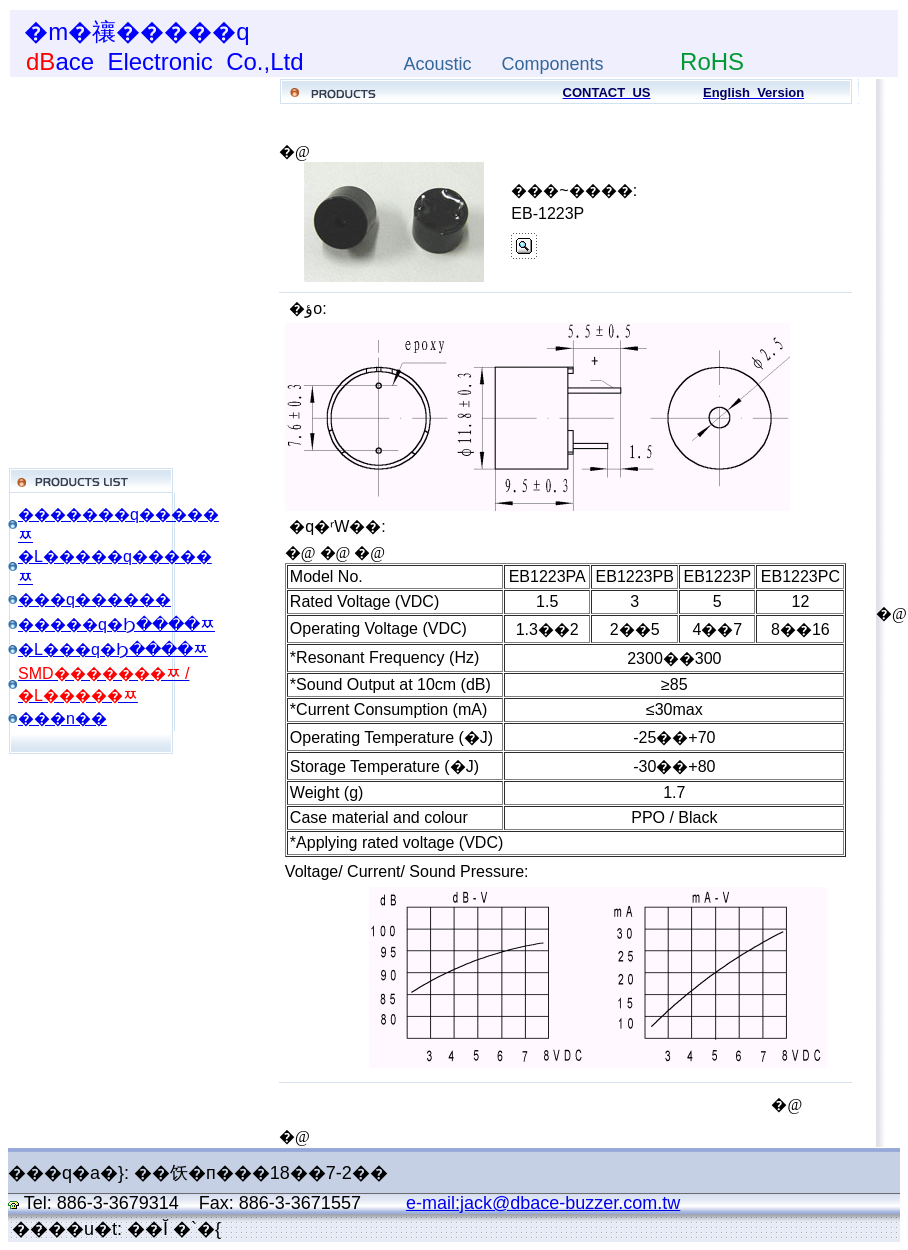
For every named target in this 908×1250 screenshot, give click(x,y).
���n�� (62, 718)
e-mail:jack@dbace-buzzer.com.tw (543, 1203)
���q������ (94, 599)
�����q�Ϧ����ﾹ (116, 624)
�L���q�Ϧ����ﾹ (113, 649)
